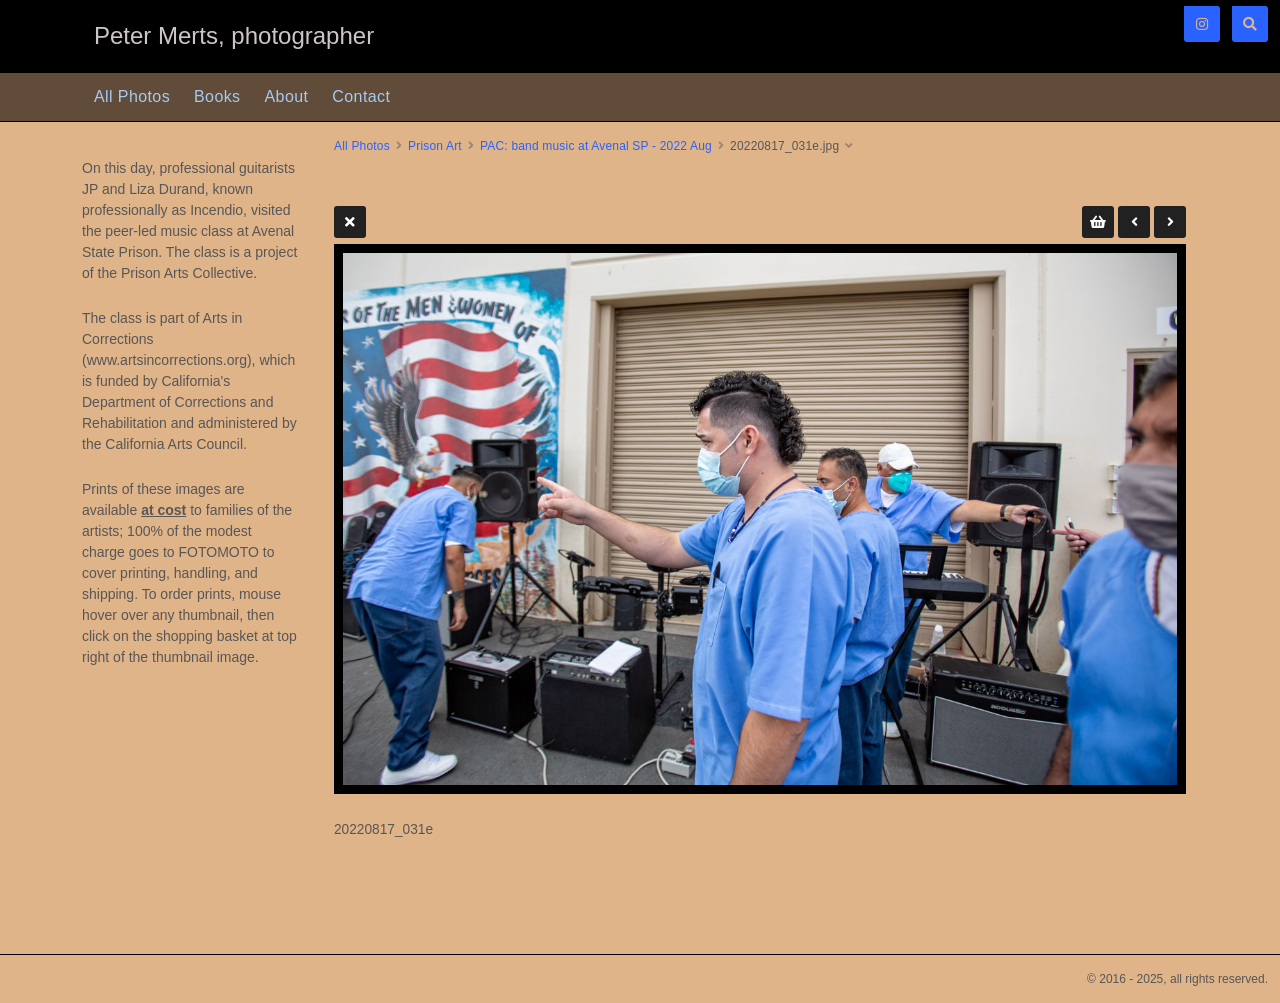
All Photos (132, 96)
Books (217, 96)
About (287, 96)
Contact (361, 96)
